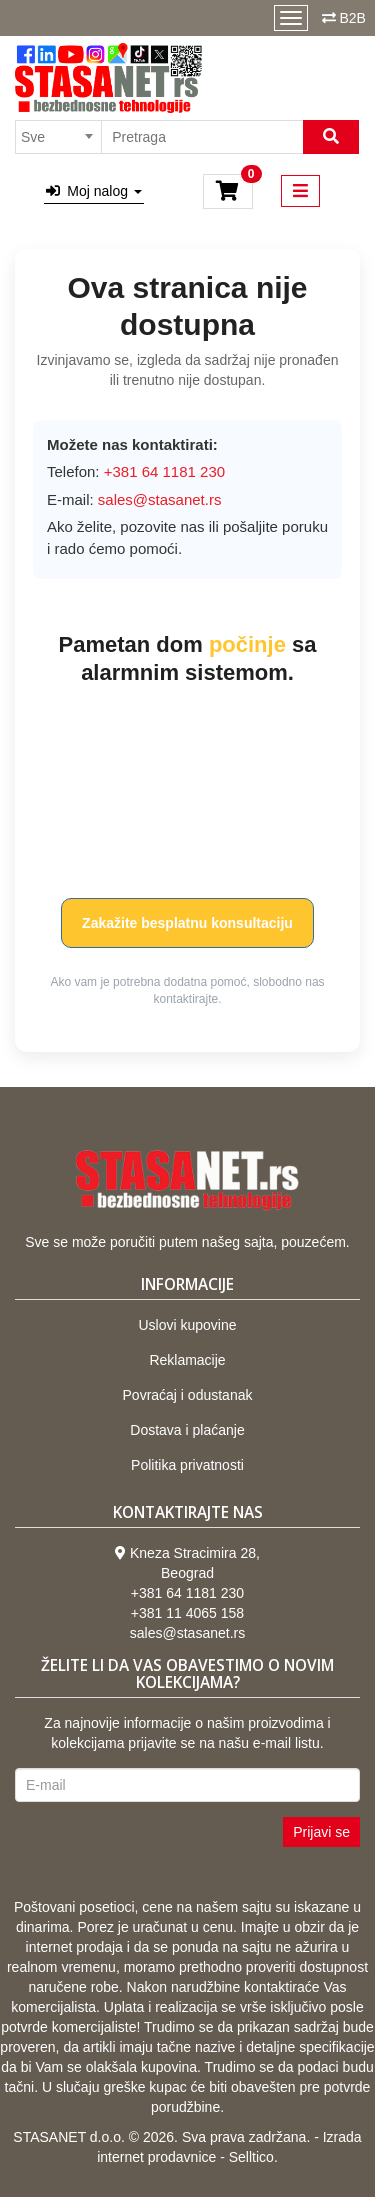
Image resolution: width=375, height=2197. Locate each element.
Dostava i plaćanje (187, 1430)
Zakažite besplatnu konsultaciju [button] (187, 923)
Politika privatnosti (187, 1465)
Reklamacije (187, 1360)
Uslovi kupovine (187, 1325)
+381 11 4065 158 (187, 1613)
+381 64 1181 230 (187, 1593)
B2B (352, 18)
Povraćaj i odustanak (188, 1395)
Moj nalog (94, 191)
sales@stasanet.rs (160, 499)
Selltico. (253, 2157)
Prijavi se (321, 1832)
